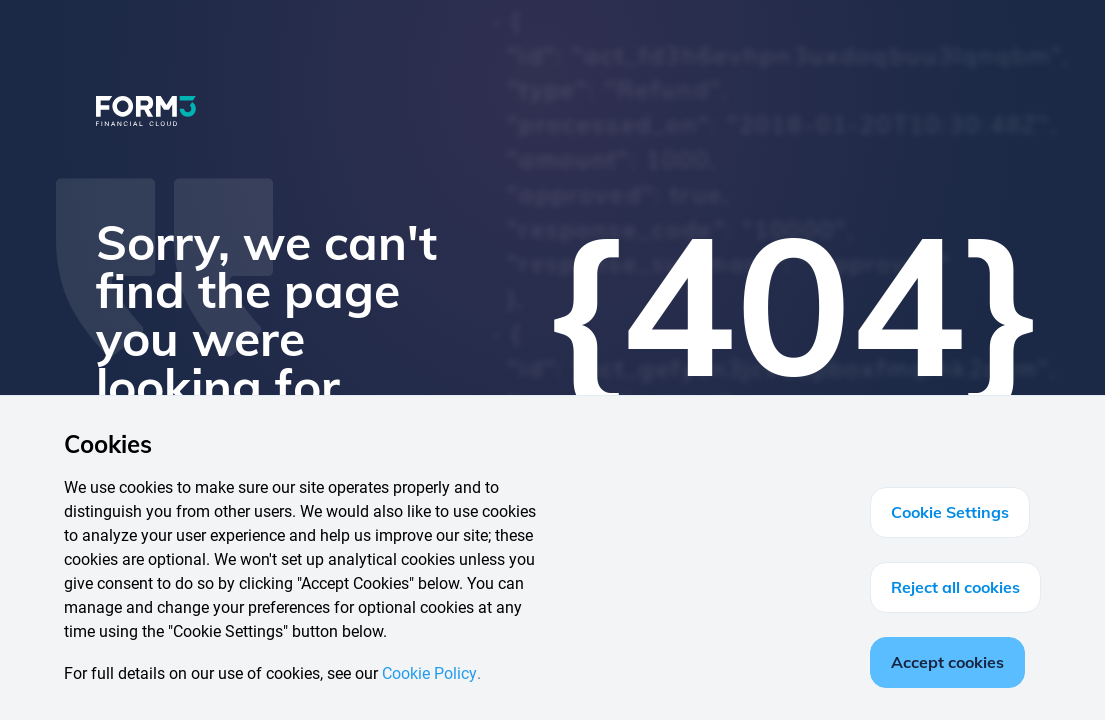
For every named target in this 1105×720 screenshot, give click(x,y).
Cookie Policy (429, 673)
